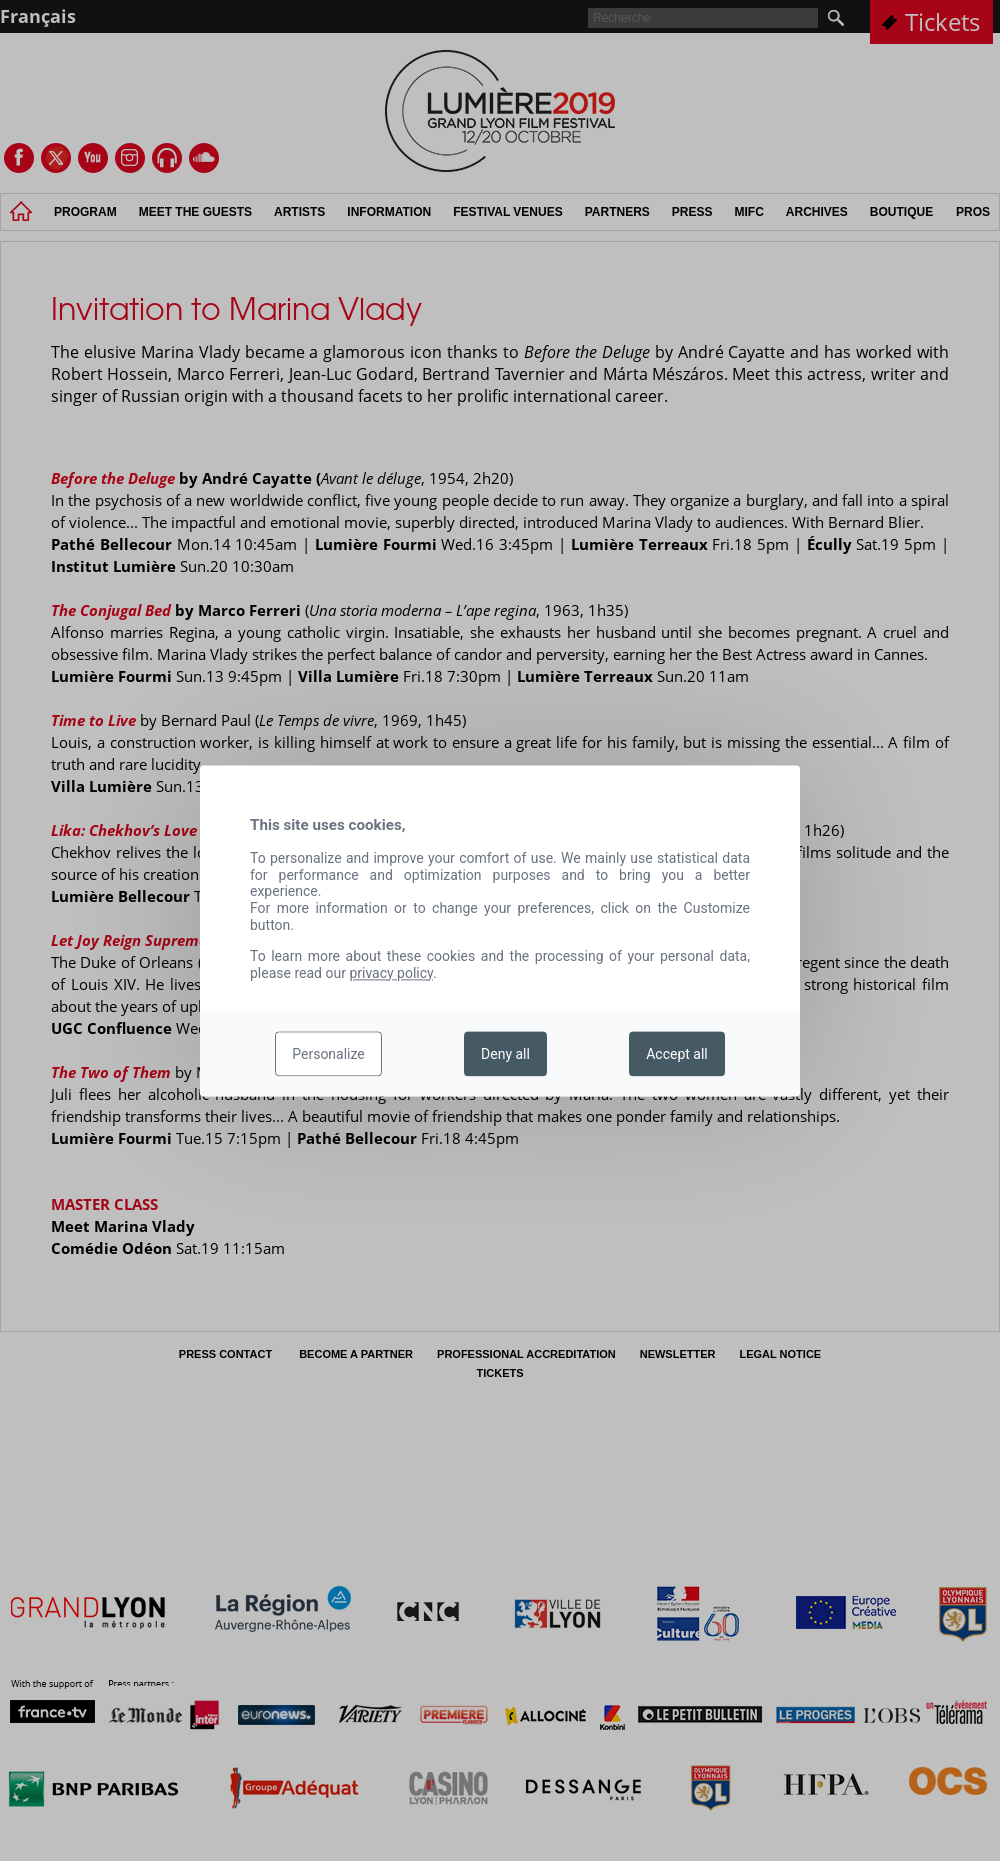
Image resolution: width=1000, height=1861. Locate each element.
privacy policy (391, 973)
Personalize (328, 1054)
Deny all (505, 1054)
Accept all (677, 1054)
